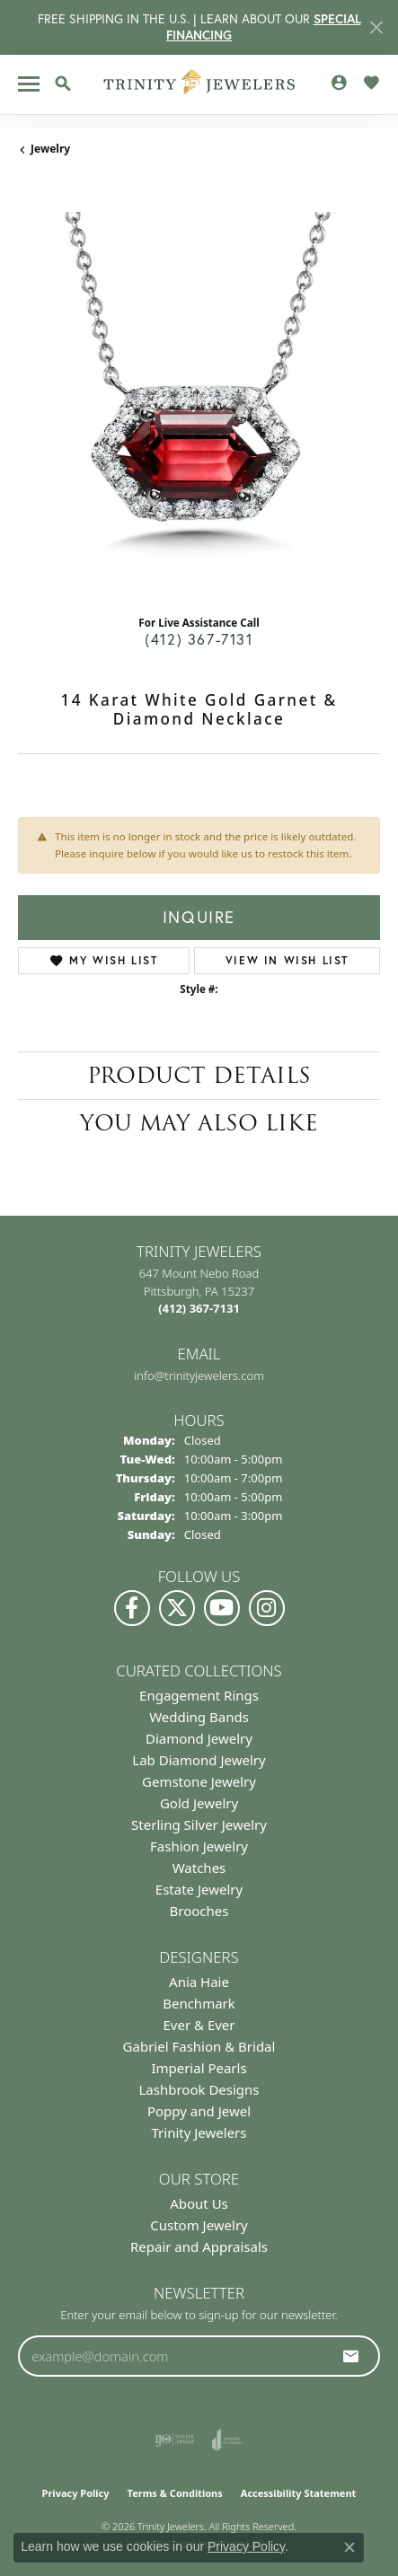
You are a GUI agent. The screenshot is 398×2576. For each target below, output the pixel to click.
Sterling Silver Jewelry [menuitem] (199, 1824)
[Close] (376, 27)
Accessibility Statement (299, 2493)
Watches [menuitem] (199, 1868)
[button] (63, 83)
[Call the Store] (199, 1308)
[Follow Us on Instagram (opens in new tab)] (267, 1608)
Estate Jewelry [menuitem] (199, 1889)
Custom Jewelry (199, 2225)
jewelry (50, 148)
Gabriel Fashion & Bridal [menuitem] (199, 2046)
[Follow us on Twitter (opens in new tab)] (177, 1608)
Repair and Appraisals (199, 2246)
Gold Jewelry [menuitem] (199, 1803)
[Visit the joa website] (227, 2439)
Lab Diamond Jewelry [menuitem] (198, 1760)
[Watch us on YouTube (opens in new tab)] (222, 1608)
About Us (199, 2203)
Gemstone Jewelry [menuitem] (199, 1781)
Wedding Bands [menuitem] (199, 1717)
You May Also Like (199, 1122)
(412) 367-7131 (198, 639)
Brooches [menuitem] (199, 1911)
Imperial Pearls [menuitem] (198, 2068)
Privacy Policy (76, 2493)
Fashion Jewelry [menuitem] (199, 1846)
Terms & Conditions (175, 2493)
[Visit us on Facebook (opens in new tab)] (132, 1608)
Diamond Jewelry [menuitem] (199, 1738)
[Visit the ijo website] (175, 2439)
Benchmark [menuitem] (199, 2003)
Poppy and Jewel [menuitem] (199, 2111)
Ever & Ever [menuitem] (198, 2025)
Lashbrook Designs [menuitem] (198, 2089)
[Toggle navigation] (29, 84)
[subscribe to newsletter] (351, 2356)
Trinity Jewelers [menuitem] (199, 2132)
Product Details (199, 1075)
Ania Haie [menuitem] (199, 1982)
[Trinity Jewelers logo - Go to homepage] (199, 84)
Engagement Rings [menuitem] (199, 1695)
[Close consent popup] (349, 2547)
